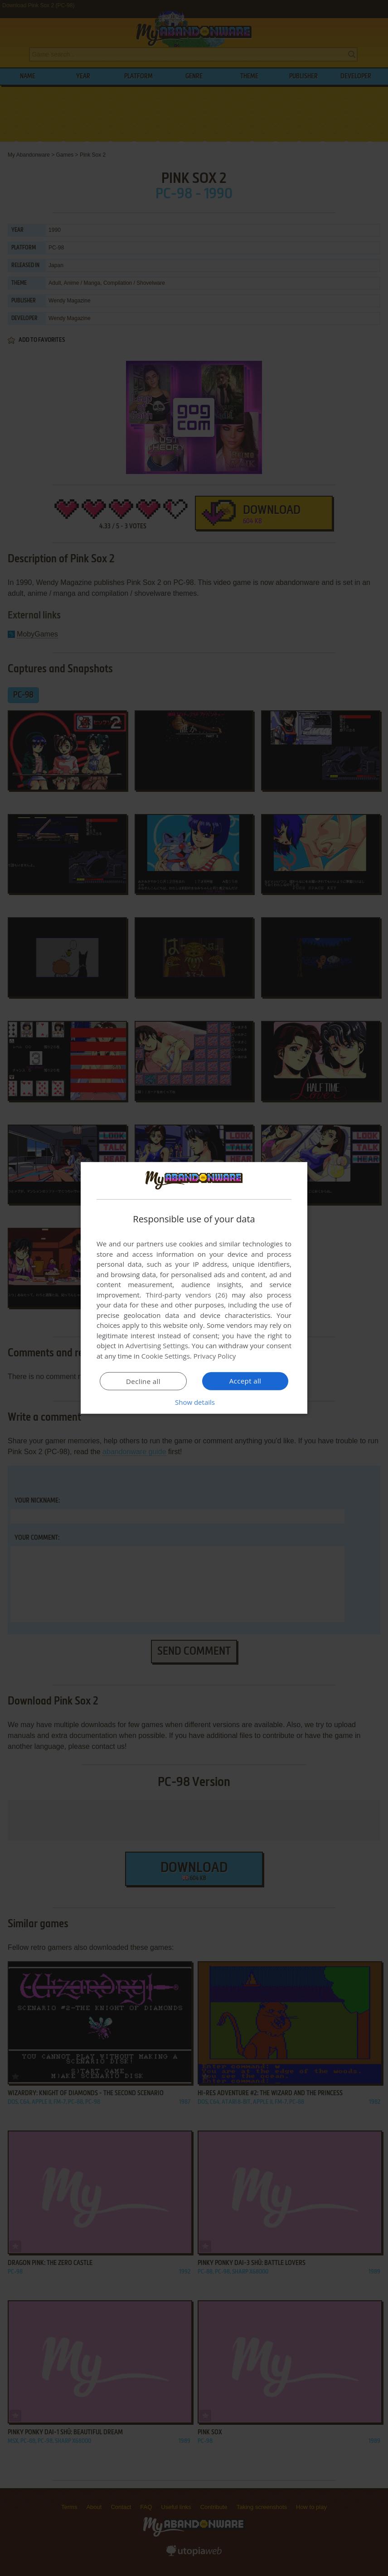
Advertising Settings (157, 1345)
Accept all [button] (245, 1380)
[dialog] (194, 1288)
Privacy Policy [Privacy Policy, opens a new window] (215, 1355)
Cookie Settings (165, 1355)
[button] (194, 1402)
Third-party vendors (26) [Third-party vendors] (186, 1294)
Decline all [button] (143, 1381)
